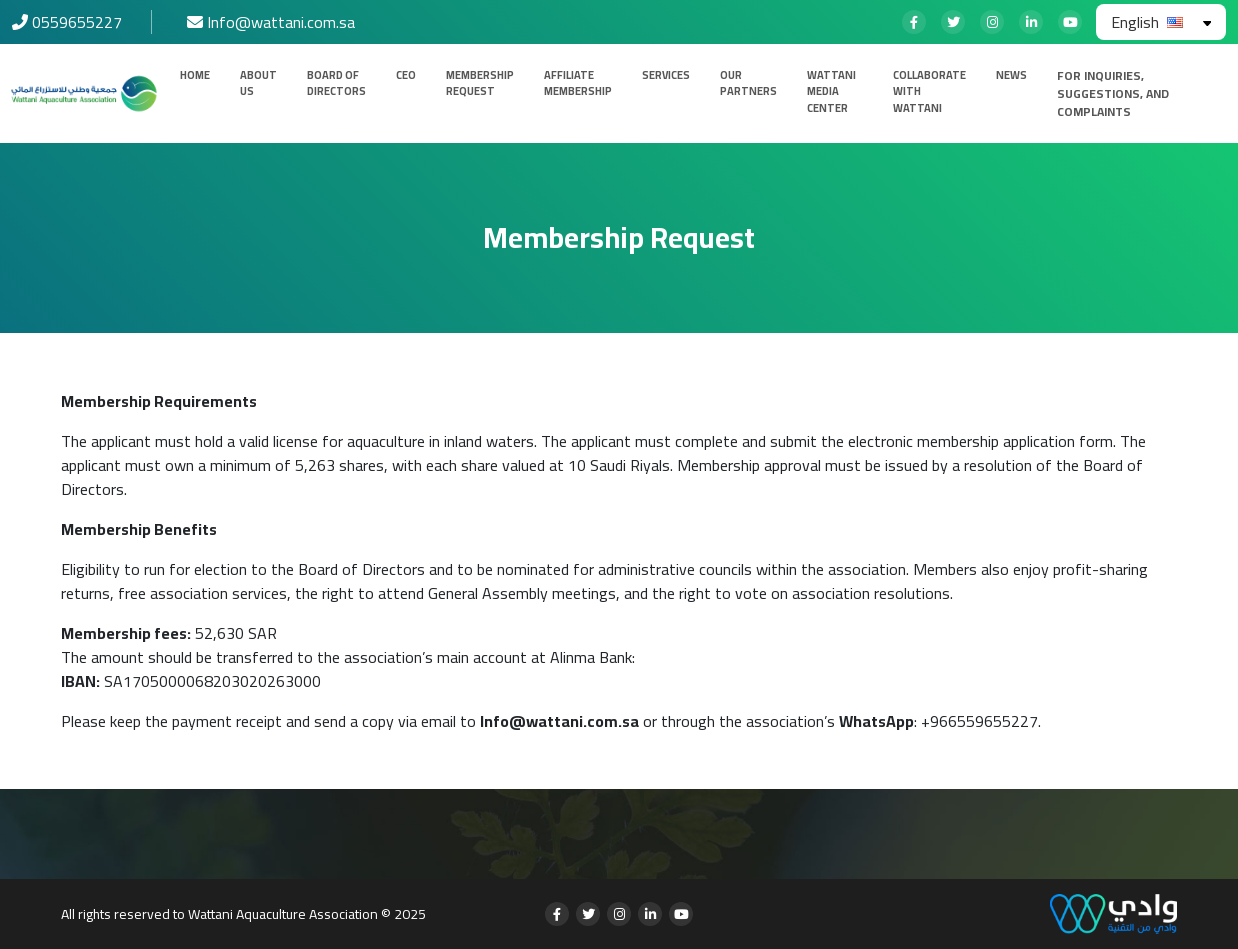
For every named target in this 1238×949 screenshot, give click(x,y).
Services (666, 75)
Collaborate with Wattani (929, 92)
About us (258, 83)
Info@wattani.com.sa (559, 721)
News (1011, 75)
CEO (406, 75)
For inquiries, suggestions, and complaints (1113, 94)
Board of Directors (336, 83)
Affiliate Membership (578, 83)
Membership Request (480, 83)
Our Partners (748, 83)
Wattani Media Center (831, 92)
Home (195, 75)
